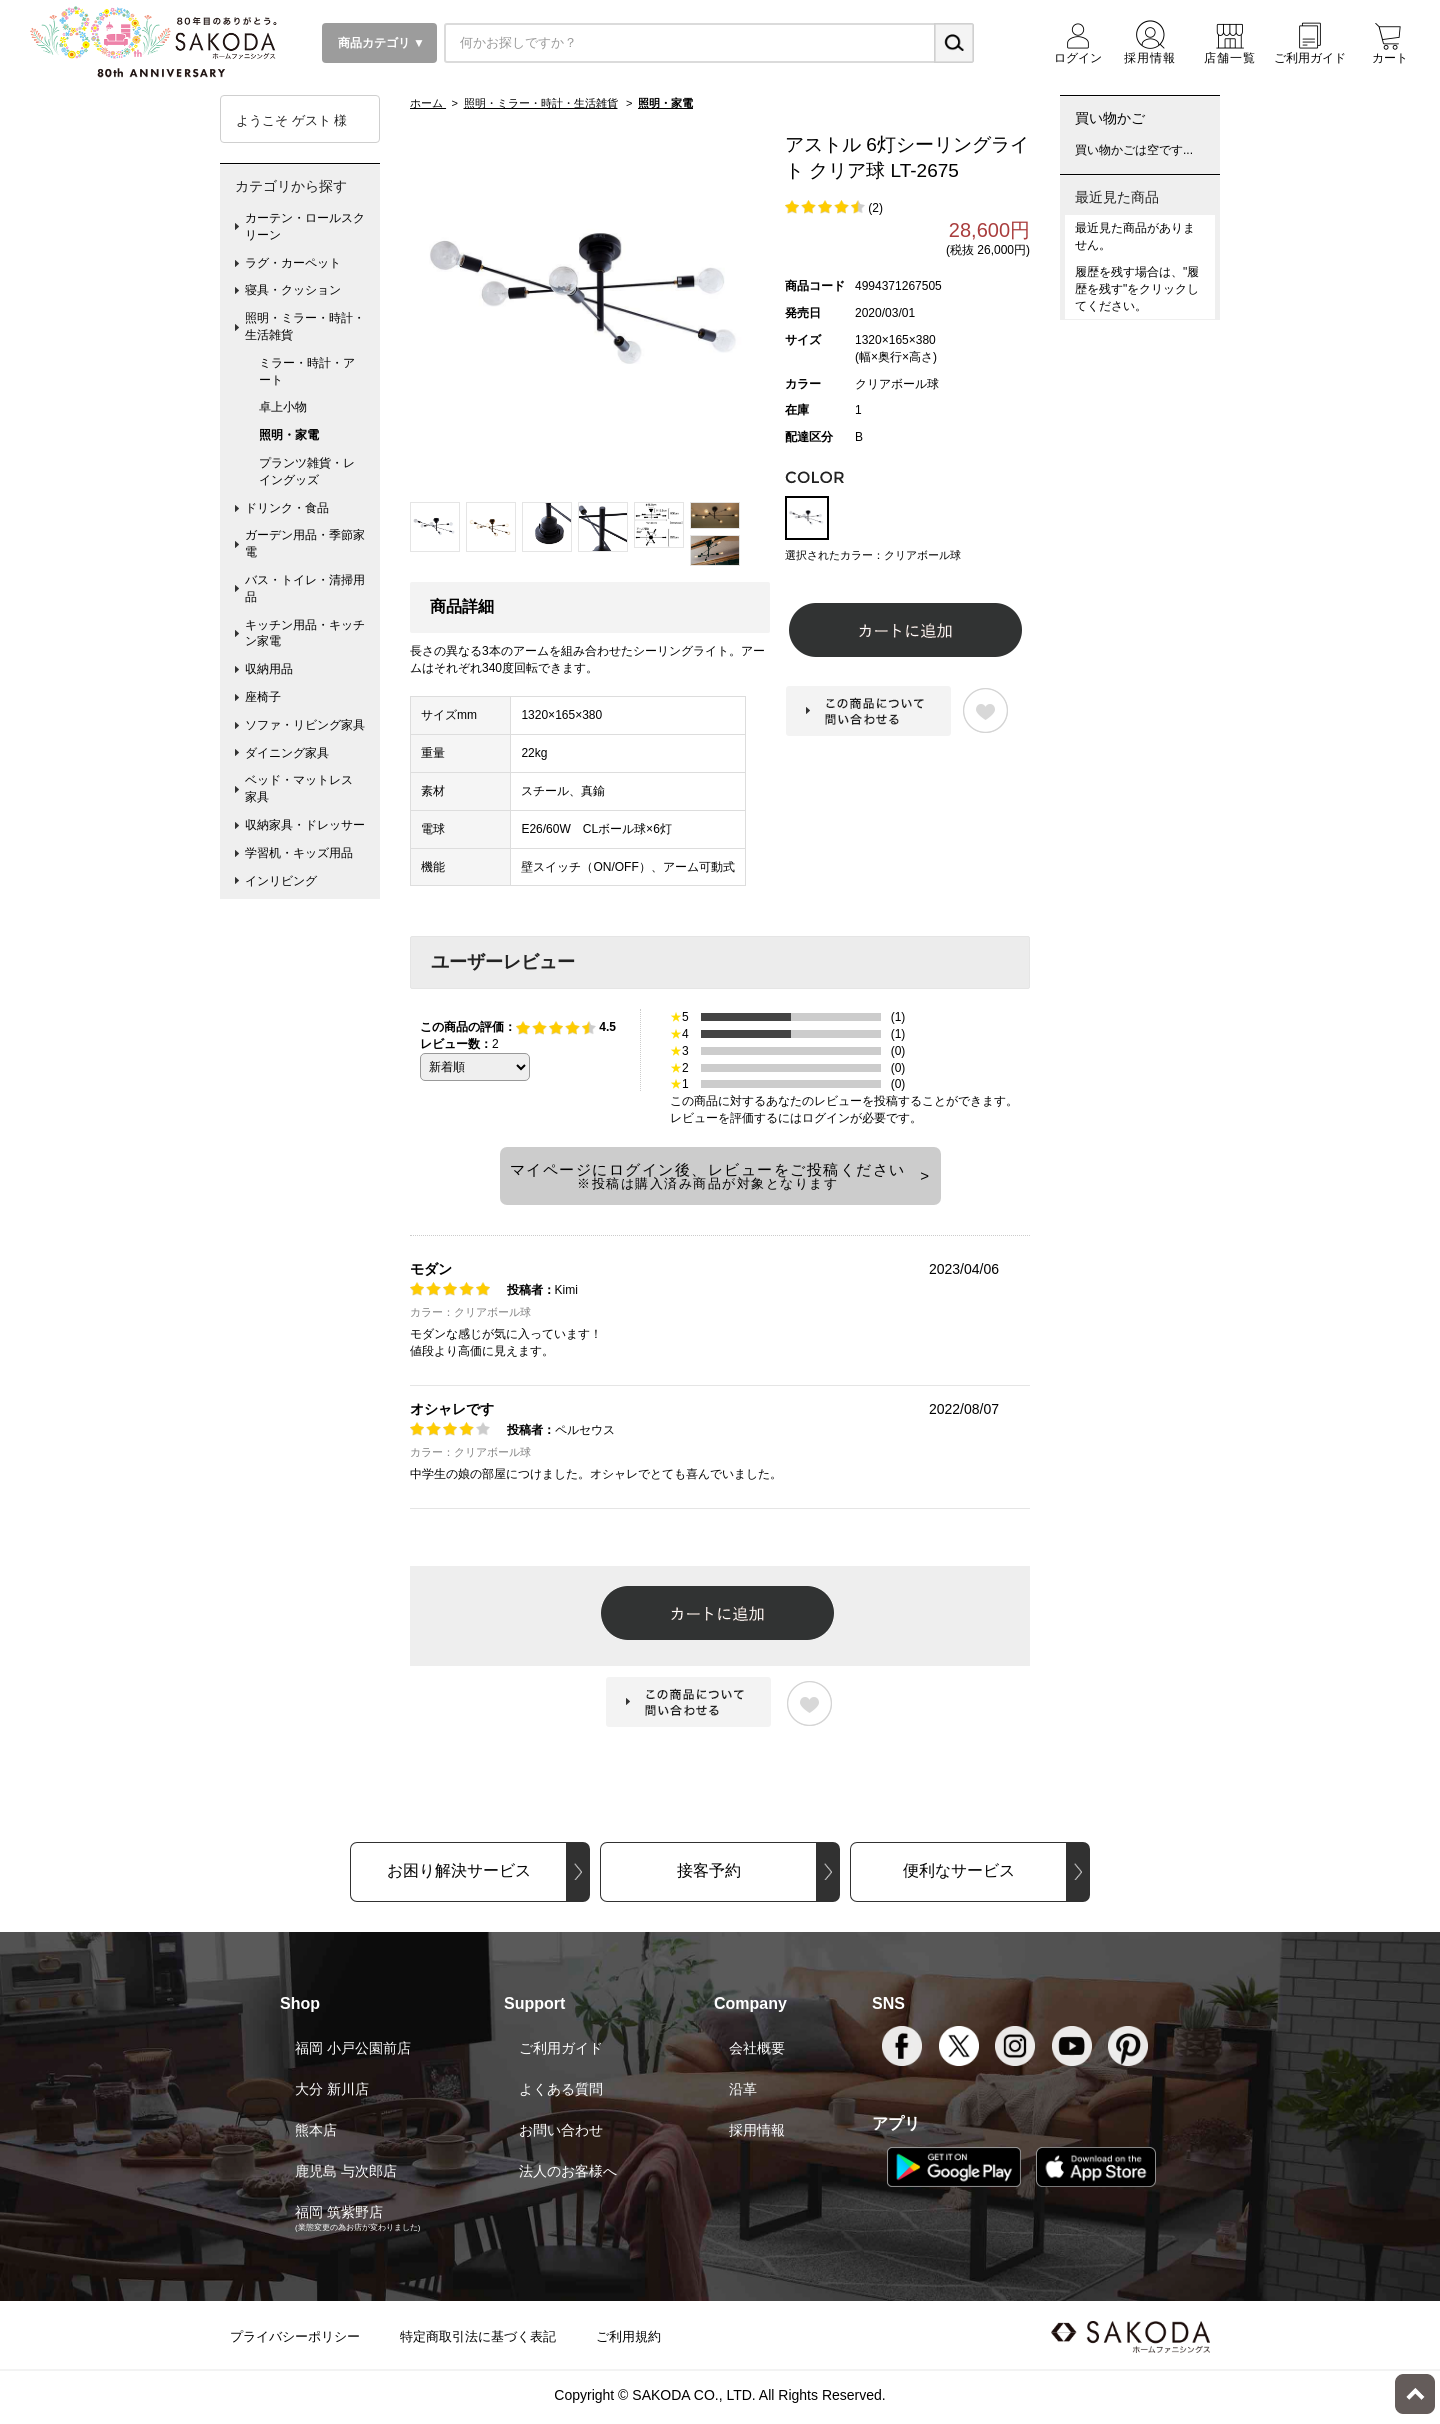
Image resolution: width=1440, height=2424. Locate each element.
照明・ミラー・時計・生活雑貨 (305, 326)
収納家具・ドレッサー (305, 825)
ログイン (826, 1118)
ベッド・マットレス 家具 (305, 788)
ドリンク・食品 (287, 508)
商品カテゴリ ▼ (379, 43)
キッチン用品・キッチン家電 (305, 633)
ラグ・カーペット (293, 263)
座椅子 (263, 697)
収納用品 (269, 669)
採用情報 (757, 2130)
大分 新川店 (332, 2089)
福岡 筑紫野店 (339, 2212)
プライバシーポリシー (295, 2336)
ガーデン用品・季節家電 (305, 543)
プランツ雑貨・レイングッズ (307, 471)
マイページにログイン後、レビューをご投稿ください (708, 1176)
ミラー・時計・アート (307, 371)
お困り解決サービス (459, 1870)
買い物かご (1110, 118)
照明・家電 (289, 435)
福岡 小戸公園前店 (353, 2048)
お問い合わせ (561, 2130)
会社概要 (757, 2048)
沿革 (743, 2089)
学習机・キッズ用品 (299, 853)
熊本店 (316, 2130)
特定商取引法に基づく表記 (478, 2336)
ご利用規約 (628, 2336)
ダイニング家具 (287, 753)
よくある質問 (561, 2089)
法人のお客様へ (568, 2171)
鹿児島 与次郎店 (346, 2171)
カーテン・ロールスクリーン (305, 226)
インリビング (281, 881)
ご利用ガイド (561, 2048)
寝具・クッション (293, 290)
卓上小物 (283, 407)
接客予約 (709, 1870)
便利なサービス (959, 1870)
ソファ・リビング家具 (305, 725)
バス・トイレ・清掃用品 (305, 588)
